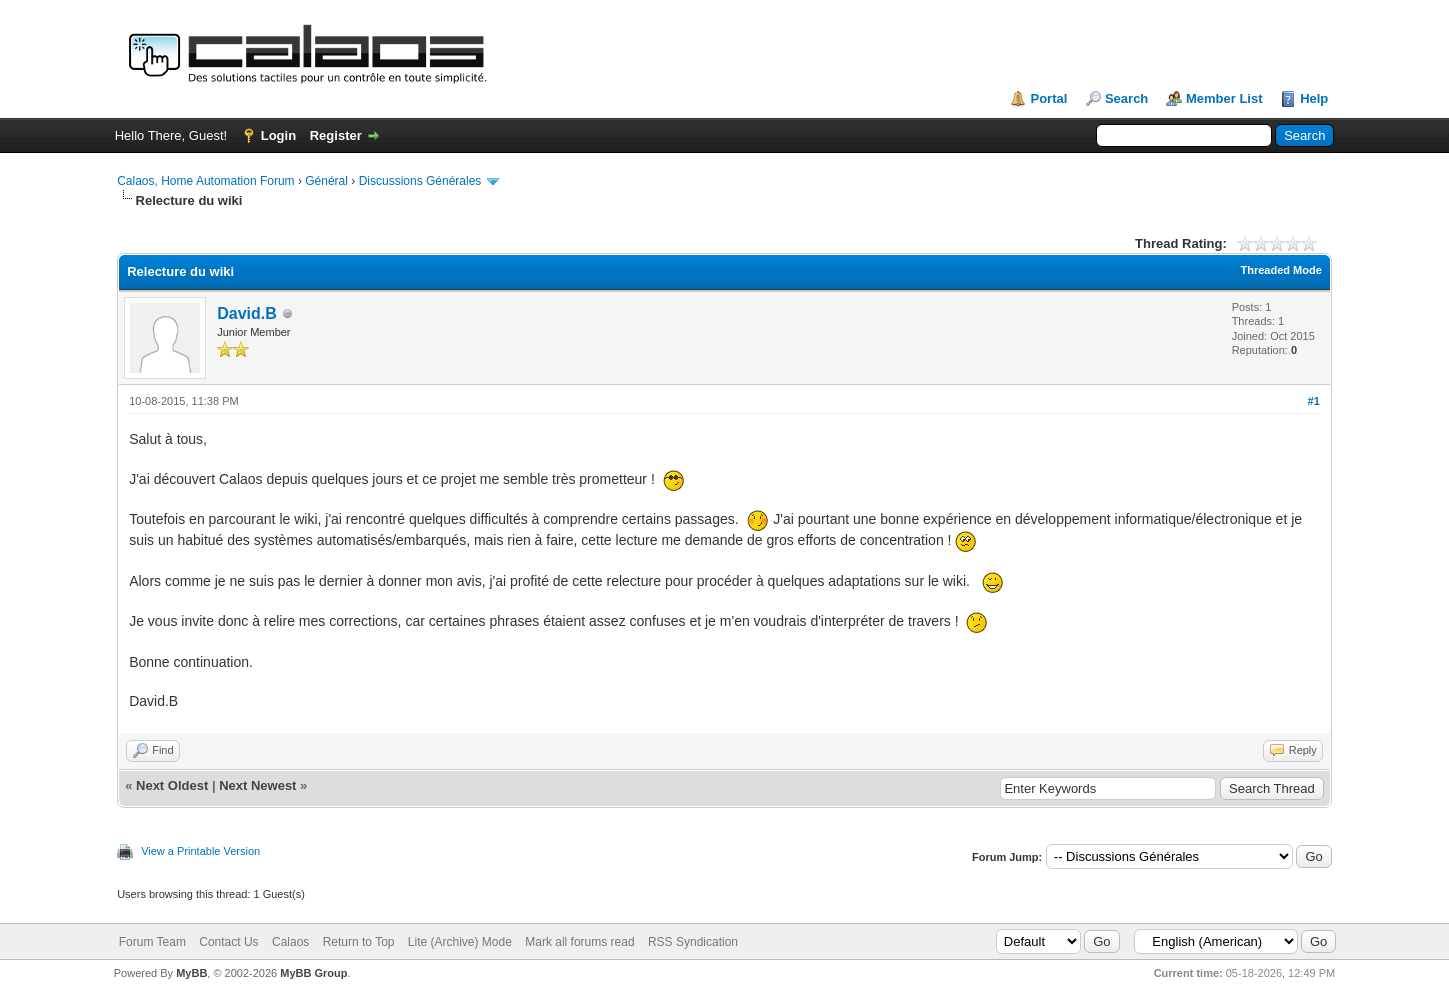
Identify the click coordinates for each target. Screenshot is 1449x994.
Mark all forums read (579, 942)
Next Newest (257, 785)
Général (326, 181)
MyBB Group (313, 973)
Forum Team (152, 942)
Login (278, 135)
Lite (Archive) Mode (460, 942)
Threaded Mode (1281, 270)
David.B (247, 313)
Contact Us (228, 942)
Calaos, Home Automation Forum (205, 181)
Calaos (290, 942)
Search (1126, 98)
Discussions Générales (420, 181)
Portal (1048, 98)
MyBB (191, 973)
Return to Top (359, 942)
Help (1314, 98)
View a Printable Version (200, 851)
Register (336, 135)
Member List (1224, 98)
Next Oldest (172, 785)
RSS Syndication (693, 942)
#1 (1314, 401)
